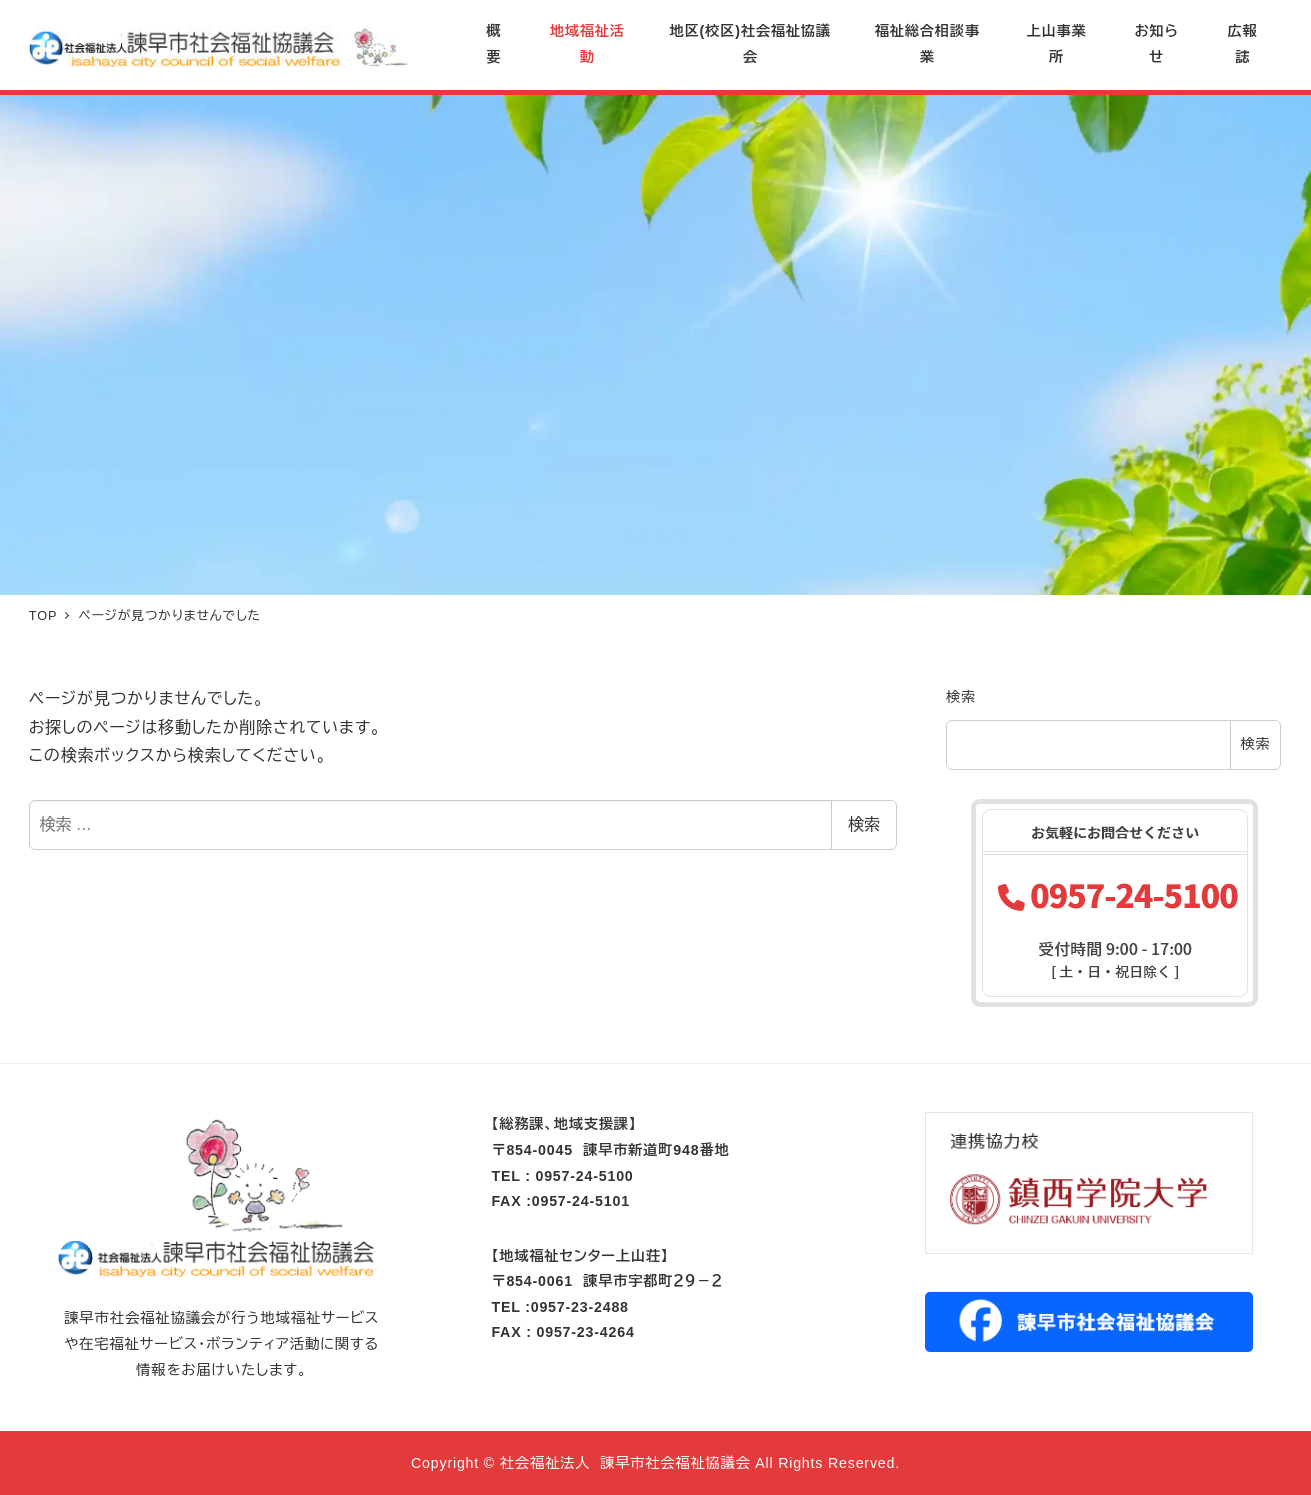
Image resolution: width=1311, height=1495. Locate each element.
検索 (864, 824)
